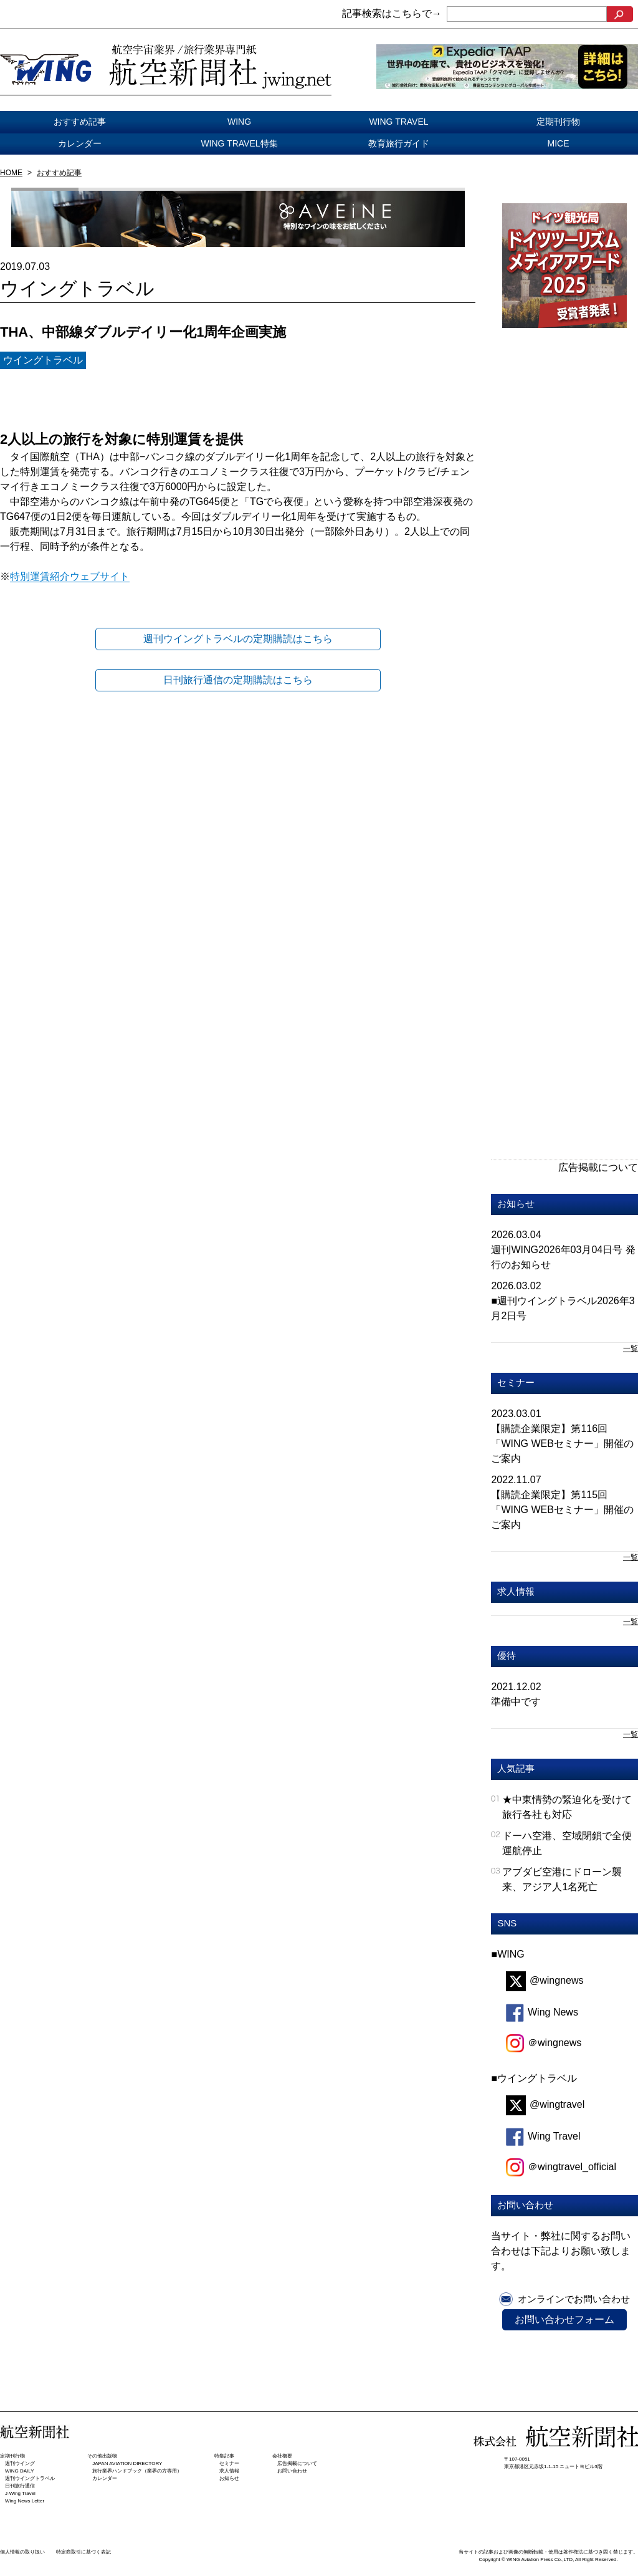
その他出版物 (102, 2456)
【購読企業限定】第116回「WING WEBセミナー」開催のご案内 (562, 1443)
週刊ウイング (20, 2463)
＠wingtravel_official (561, 2166)
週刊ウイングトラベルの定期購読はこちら (238, 638)
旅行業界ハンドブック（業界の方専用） (137, 2471)
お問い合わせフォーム (564, 2319)
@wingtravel (545, 2104)
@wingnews (545, 1980)
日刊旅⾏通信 (20, 2486)
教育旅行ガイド (398, 143)
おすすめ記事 (80, 122)
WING (239, 122)
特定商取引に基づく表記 (83, 2552)
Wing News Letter (24, 2501)
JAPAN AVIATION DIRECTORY (127, 2463)
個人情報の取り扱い (22, 2552)
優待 (506, 1655)
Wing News (542, 2012)
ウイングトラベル (43, 360)
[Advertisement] (548, 552)
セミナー (516, 1382)
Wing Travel (543, 2136)
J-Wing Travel (20, 2493)
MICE (558, 143)
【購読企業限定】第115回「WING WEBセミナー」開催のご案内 (562, 1509)
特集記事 (224, 2456)
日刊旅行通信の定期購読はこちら (238, 680)
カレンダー (80, 143)
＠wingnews (543, 2042)
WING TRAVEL (398, 122)
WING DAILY (19, 2471)
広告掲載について (598, 1167)
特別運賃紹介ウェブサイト (70, 576)
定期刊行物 (558, 122)
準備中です (516, 1701)
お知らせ (516, 1203)
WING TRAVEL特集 (239, 143)
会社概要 (282, 2456)
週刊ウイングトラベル (30, 2478)
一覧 (630, 1348)
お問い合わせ (292, 2471)
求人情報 (516, 1591)
